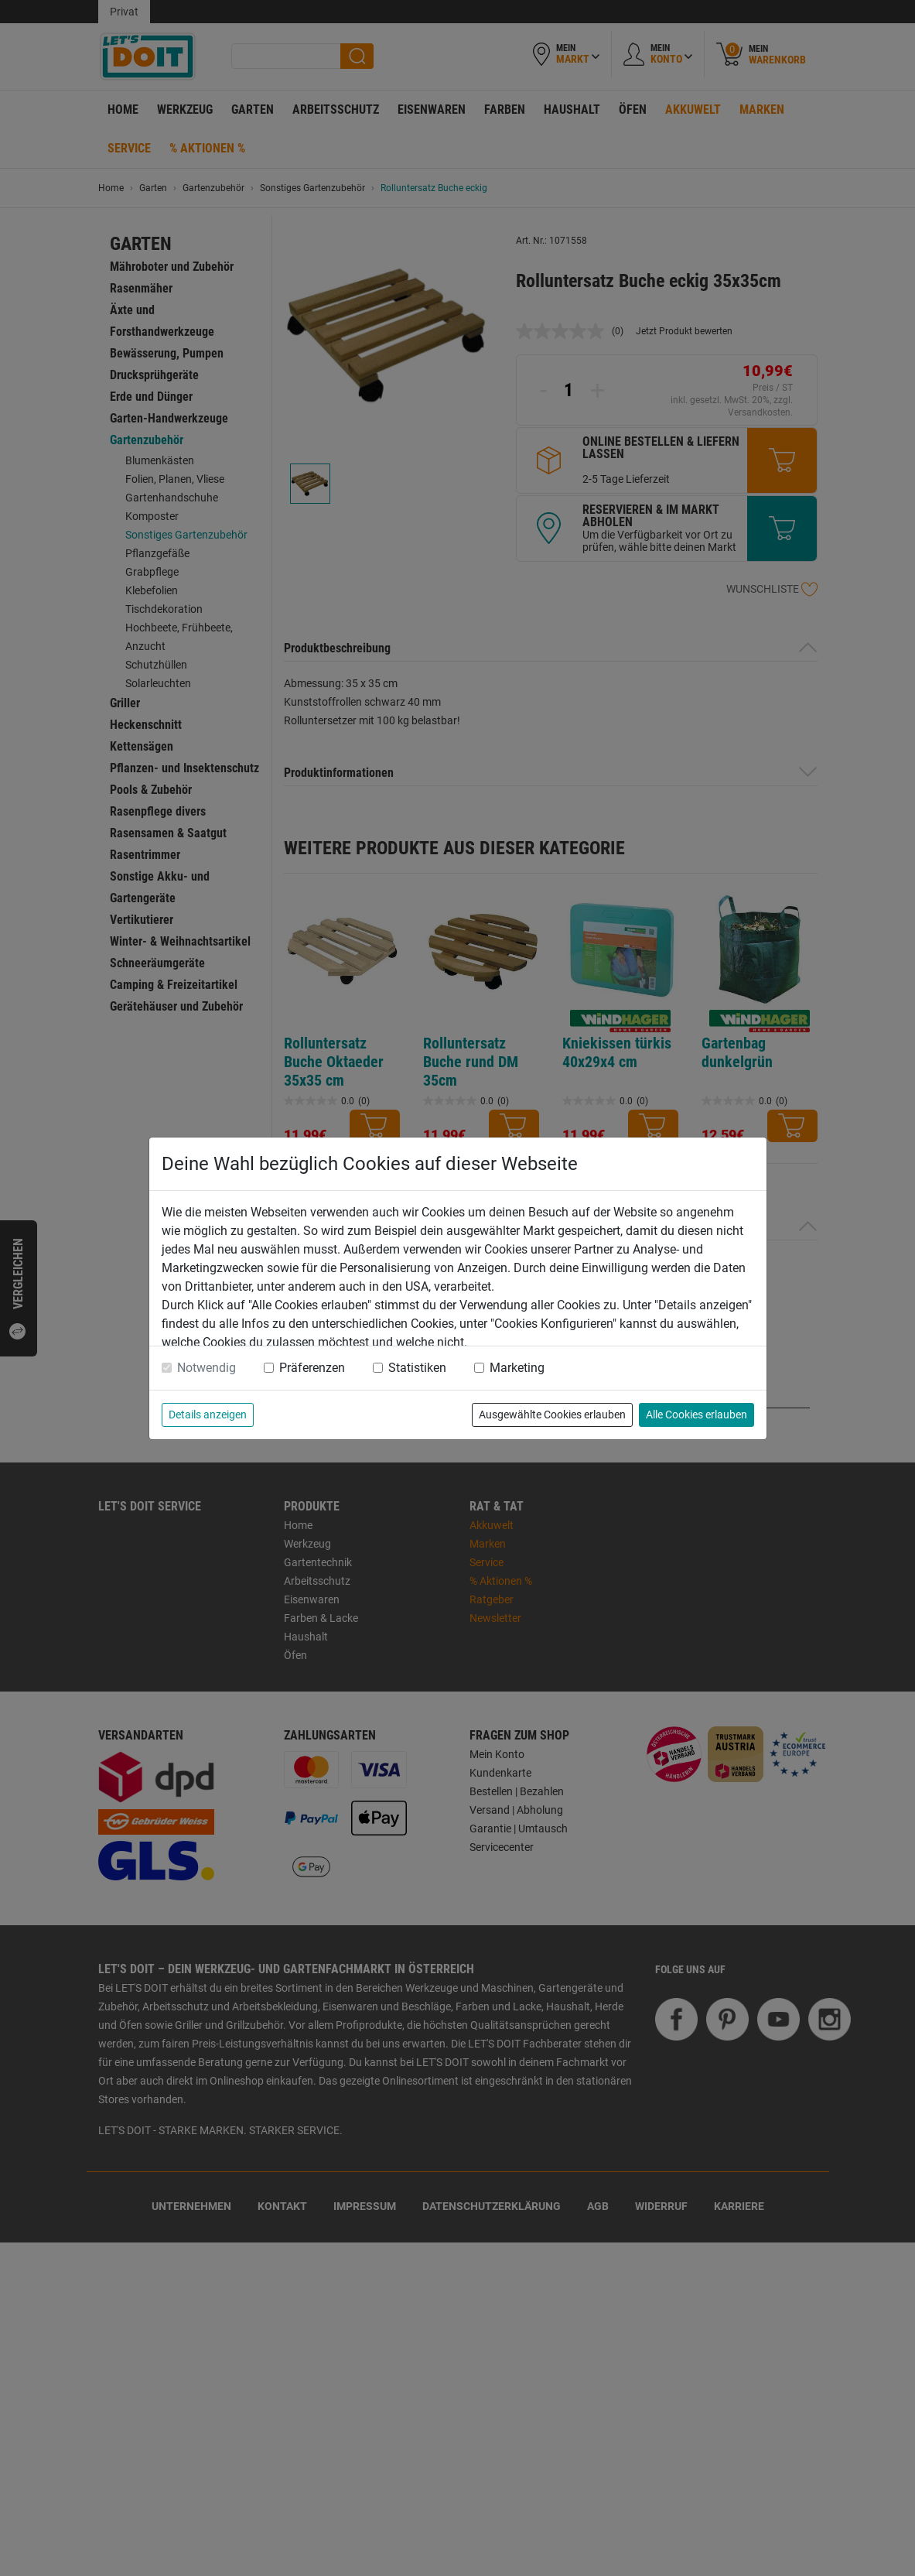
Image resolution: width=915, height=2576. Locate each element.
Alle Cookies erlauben (696, 1414)
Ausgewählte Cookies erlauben (552, 1414)
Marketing (517, 1367)
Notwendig (206, 1367)
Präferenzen (312, 1367)
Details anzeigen (208, 1414)
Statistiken (417, 1367)
